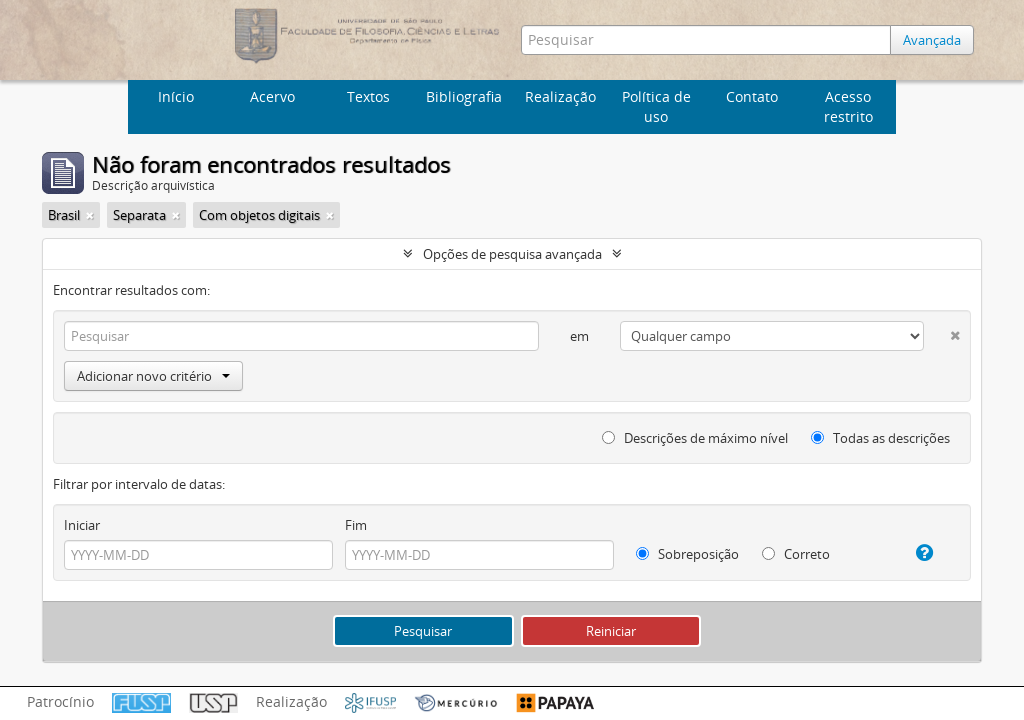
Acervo (272, 96)
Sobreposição (687, 554)
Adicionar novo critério (153, 376)
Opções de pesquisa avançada (512, 254)
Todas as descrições (880, 438)
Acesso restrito (848, 106)
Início (176, 96)
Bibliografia (464, 96)
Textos (368, 96)
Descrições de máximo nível (695, 438)
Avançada (932, 40)
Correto (796, 554)
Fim (356, 525)
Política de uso (656, 106)
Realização (560, 96)
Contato (752, 96)
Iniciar (82, 525)
